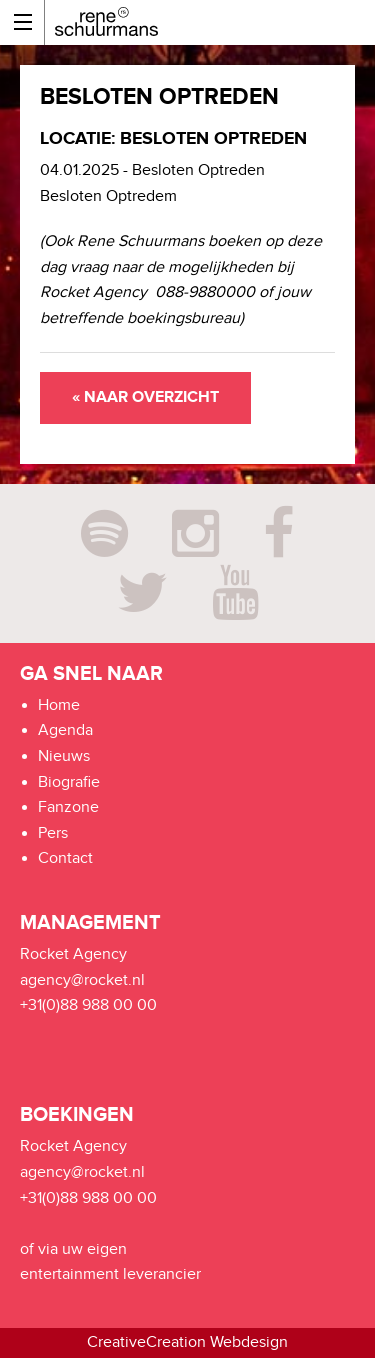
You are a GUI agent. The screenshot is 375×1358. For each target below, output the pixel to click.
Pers (53, 833)
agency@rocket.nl (82, 980)
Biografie (69, 782)
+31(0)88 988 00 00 (88, 1005)
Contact (65, 858)
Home (59, 705)
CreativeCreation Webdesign (187, 1342)
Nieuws (64, 756)
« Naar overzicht (145, 397)
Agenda (65, 730)
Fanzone (68, 807)
